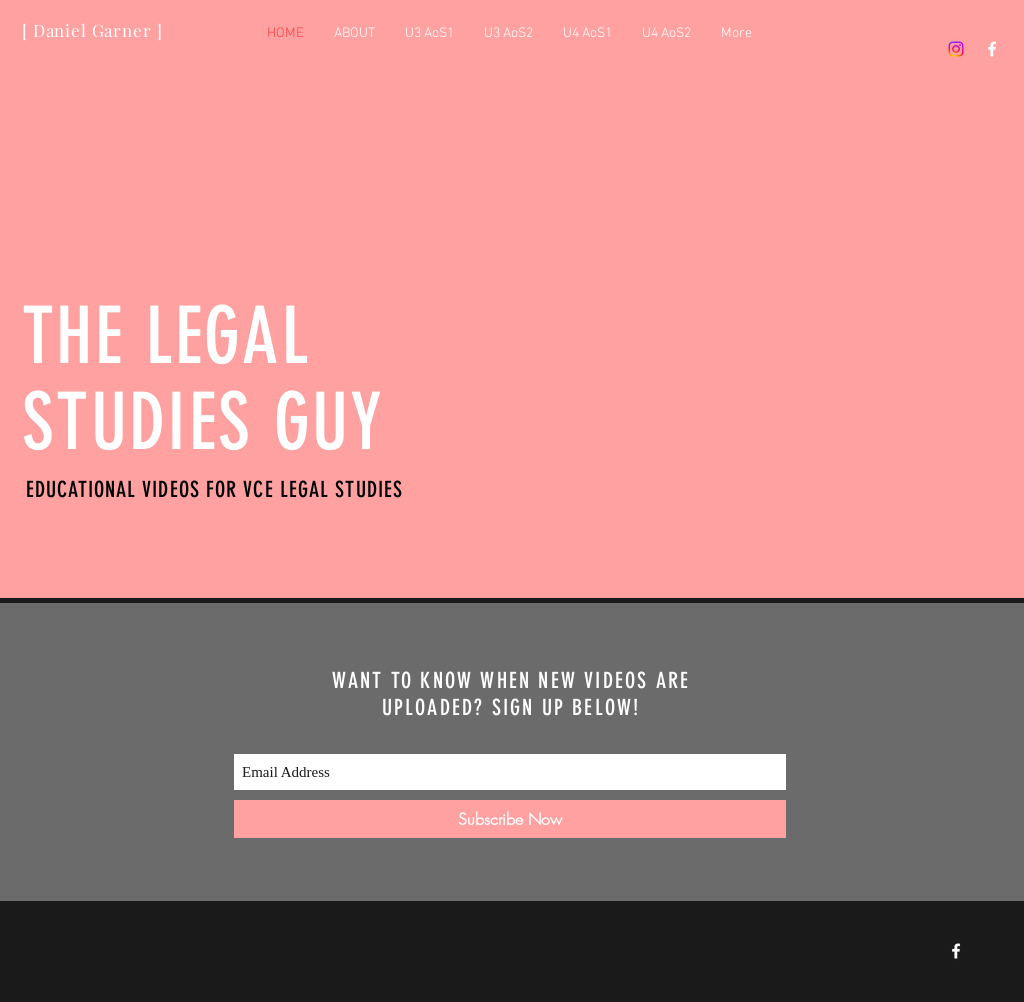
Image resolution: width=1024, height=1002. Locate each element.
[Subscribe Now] (510, 819)
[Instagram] (956, 49)
